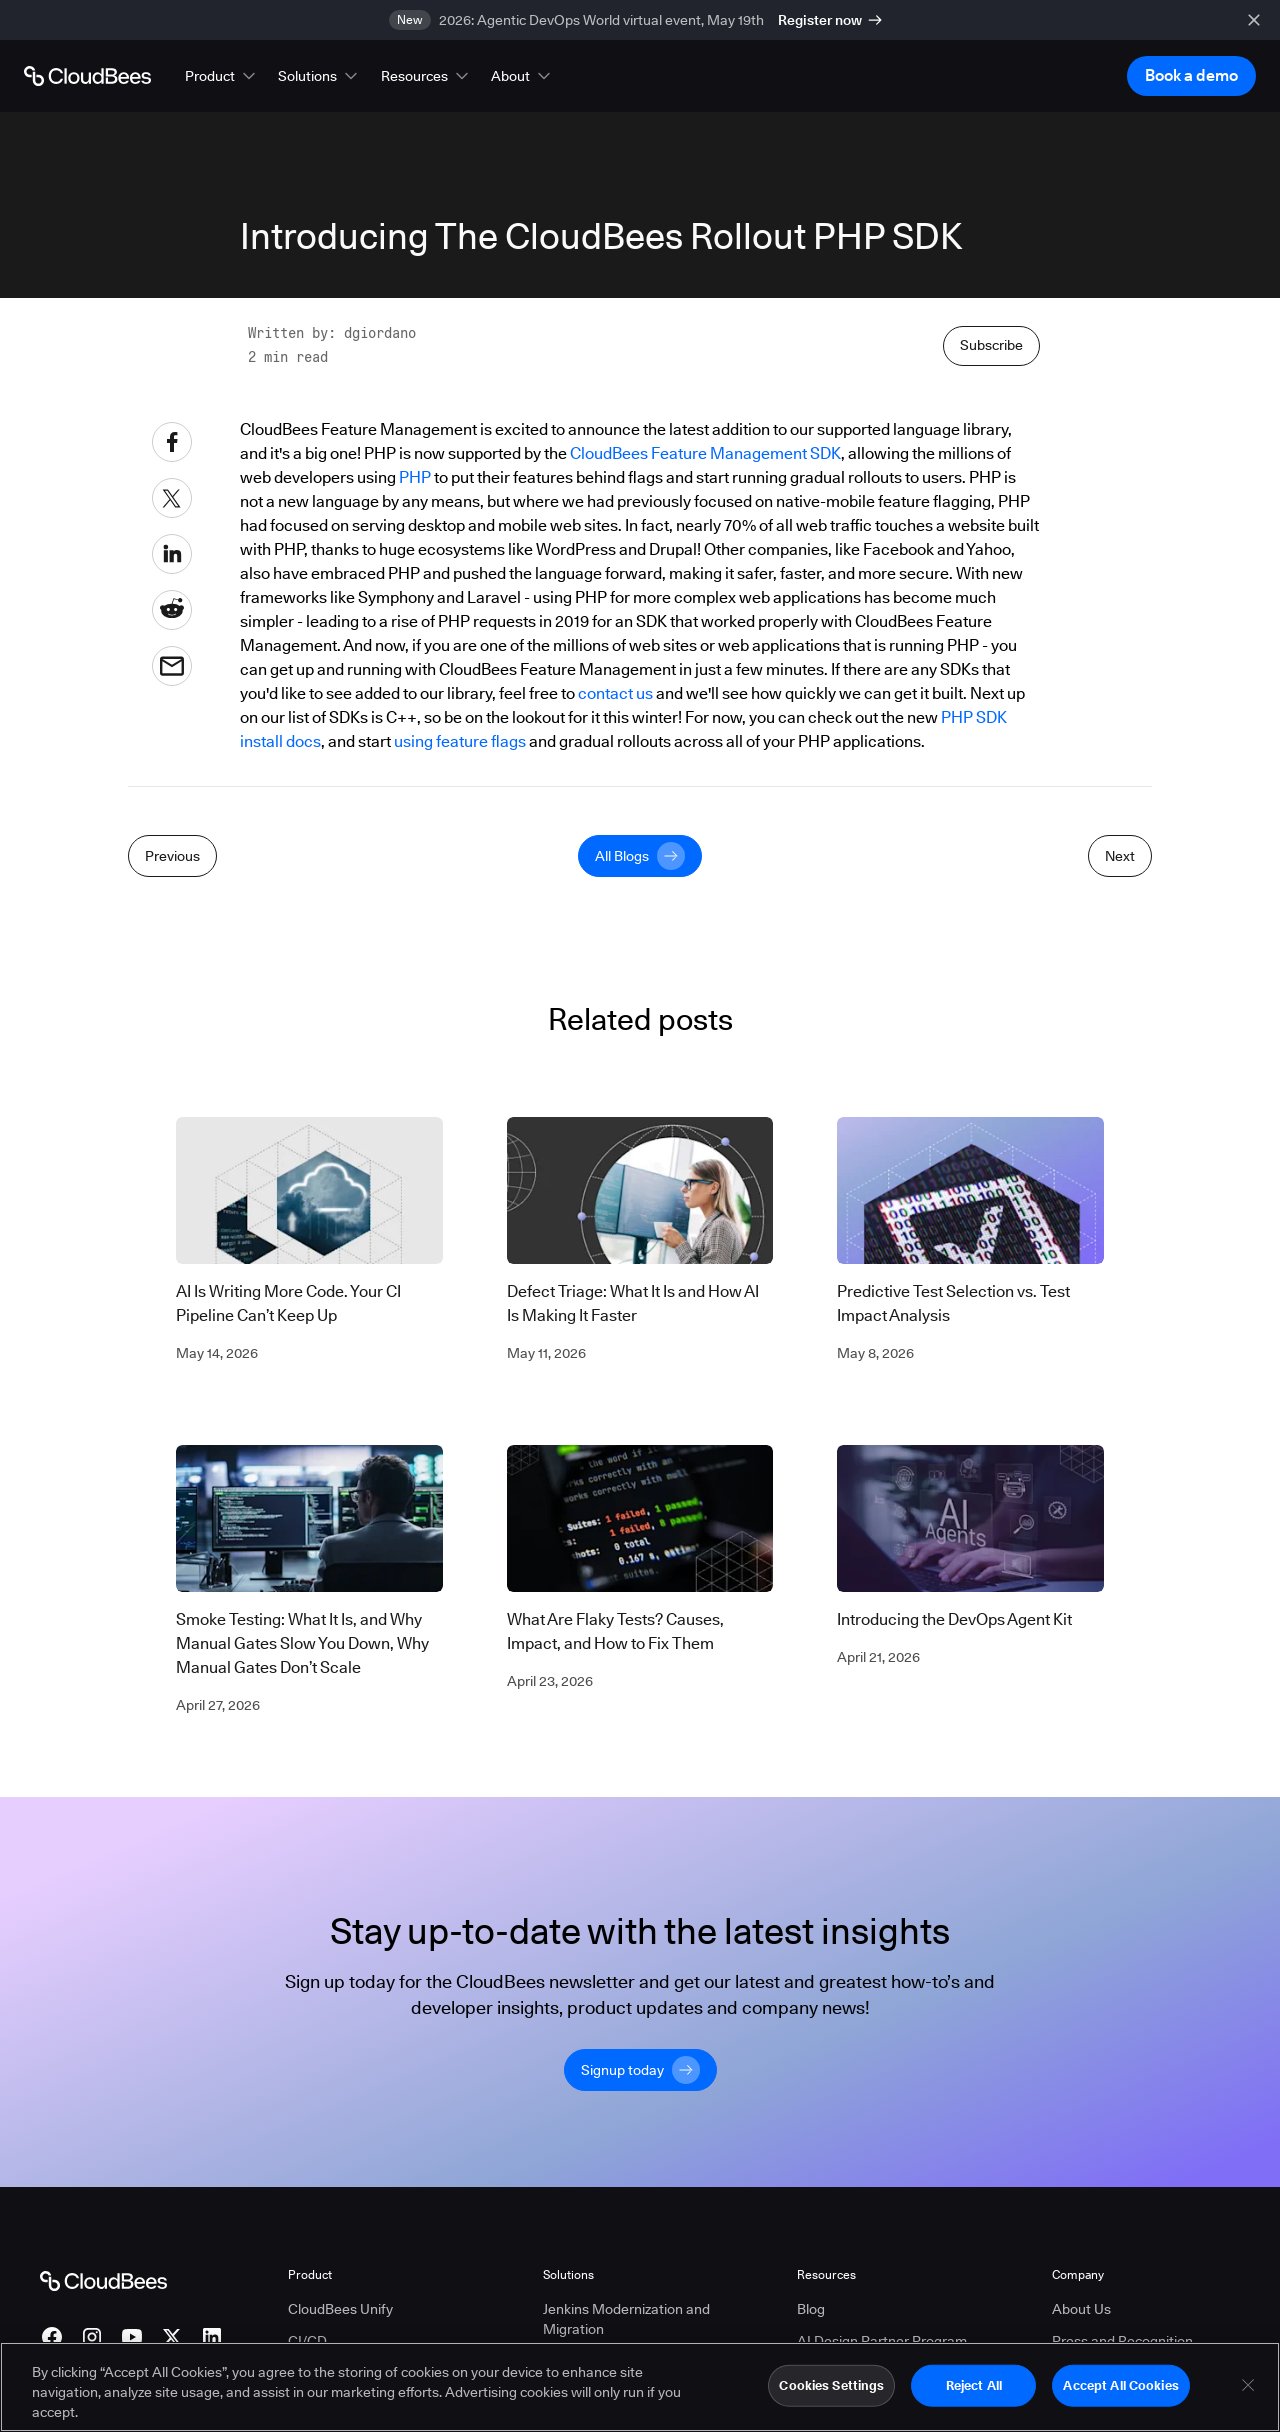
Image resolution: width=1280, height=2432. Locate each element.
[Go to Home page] (87, 76)
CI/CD (307, 2340)
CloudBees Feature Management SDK (705, 453)
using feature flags (460, 741)
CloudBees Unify (340, 2308)
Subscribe (991, 345)
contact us (615, 693)
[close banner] (1254, 20)
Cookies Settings (831, 2385)
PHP (415, 477)
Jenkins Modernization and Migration (626, 2318)
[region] (640, 2387)
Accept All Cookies (1120, 2385)
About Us (1081, 2308)
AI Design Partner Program (882, 2340)
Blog (811, 2308)
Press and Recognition (1122, 2340)
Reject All (974, 2385)
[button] (222, 76)
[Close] (1248, 2385)
